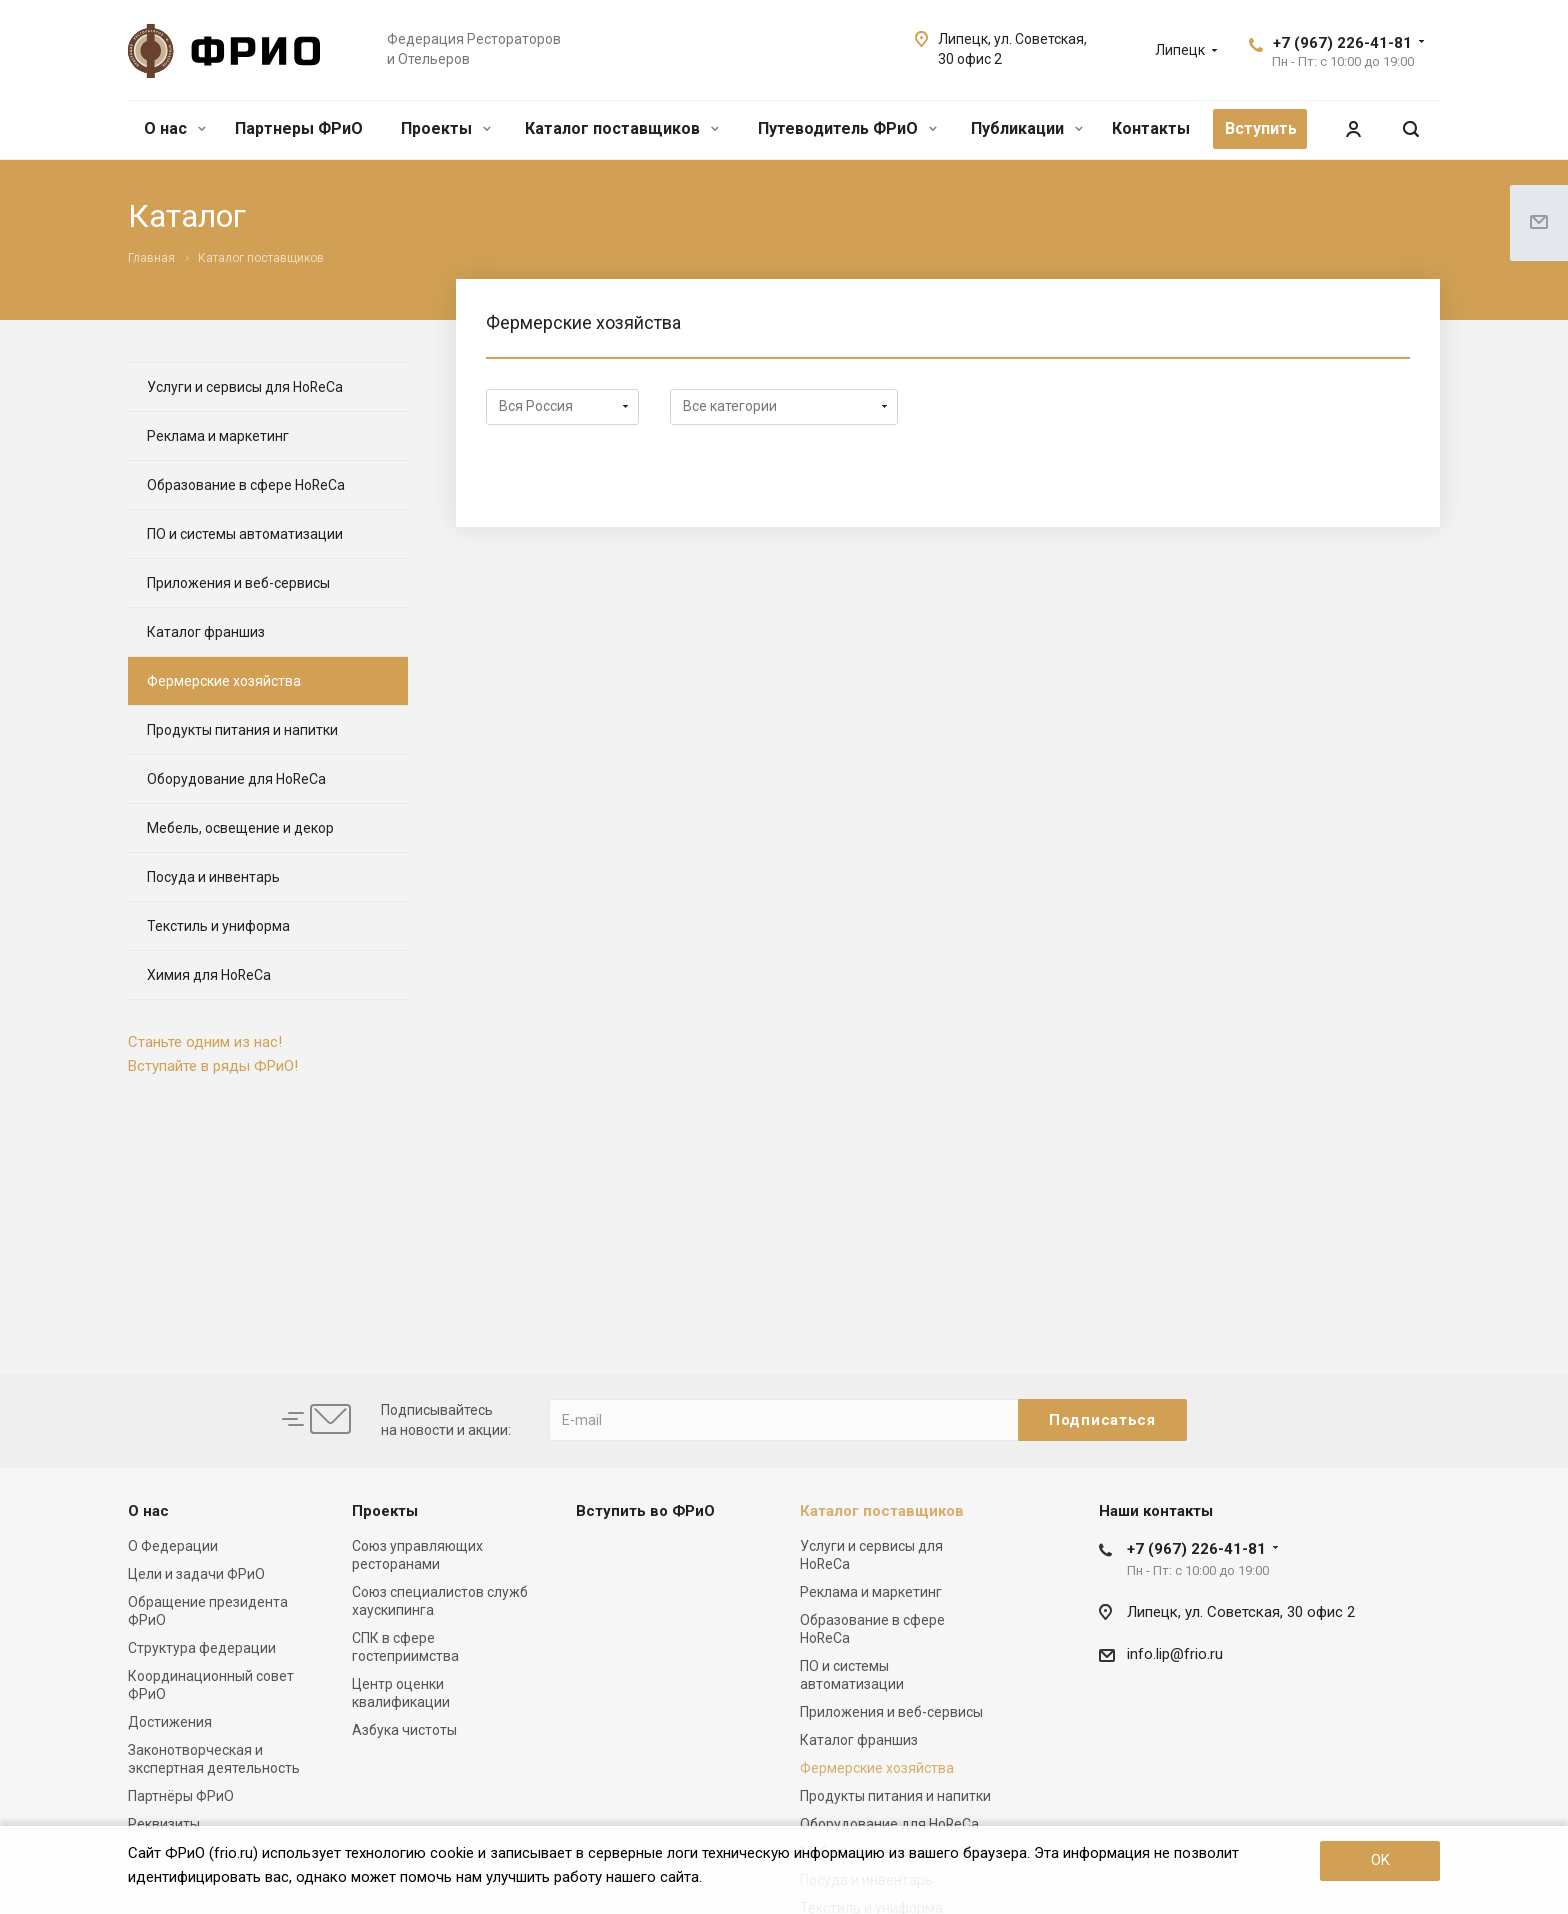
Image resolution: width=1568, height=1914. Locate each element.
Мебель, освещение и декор (240, 828)
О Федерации (173, 1546)
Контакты (1151, 128)
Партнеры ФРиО (299, 128)
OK (1380, 1860)
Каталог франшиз (206, 632)
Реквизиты (164, 1824)
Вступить (1261, 128)
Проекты (446, 128)
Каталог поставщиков (622, 128)
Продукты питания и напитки (242, 730)
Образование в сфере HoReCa (246, 485)
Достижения (170, 1722)
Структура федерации (202, 1648)
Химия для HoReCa (209, 975)
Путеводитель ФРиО (847, 128)
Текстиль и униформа (218, 926)
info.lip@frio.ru (1175, 1654)
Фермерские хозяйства (224, 681)
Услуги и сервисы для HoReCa (245, 387)
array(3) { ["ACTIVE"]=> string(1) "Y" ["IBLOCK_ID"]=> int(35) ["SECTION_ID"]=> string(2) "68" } (784, 407)
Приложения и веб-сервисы (238, 583)
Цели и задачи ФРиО (196, 1574)
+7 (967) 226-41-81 (1342, 43)
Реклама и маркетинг (218, 436)
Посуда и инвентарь (213, 877)
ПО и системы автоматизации (245, 534)
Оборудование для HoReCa (236, 779)
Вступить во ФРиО (645, 1511)
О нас (175, 128)
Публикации (1027, 128)
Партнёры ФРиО (181, 1796)
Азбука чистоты (404, 1730)
